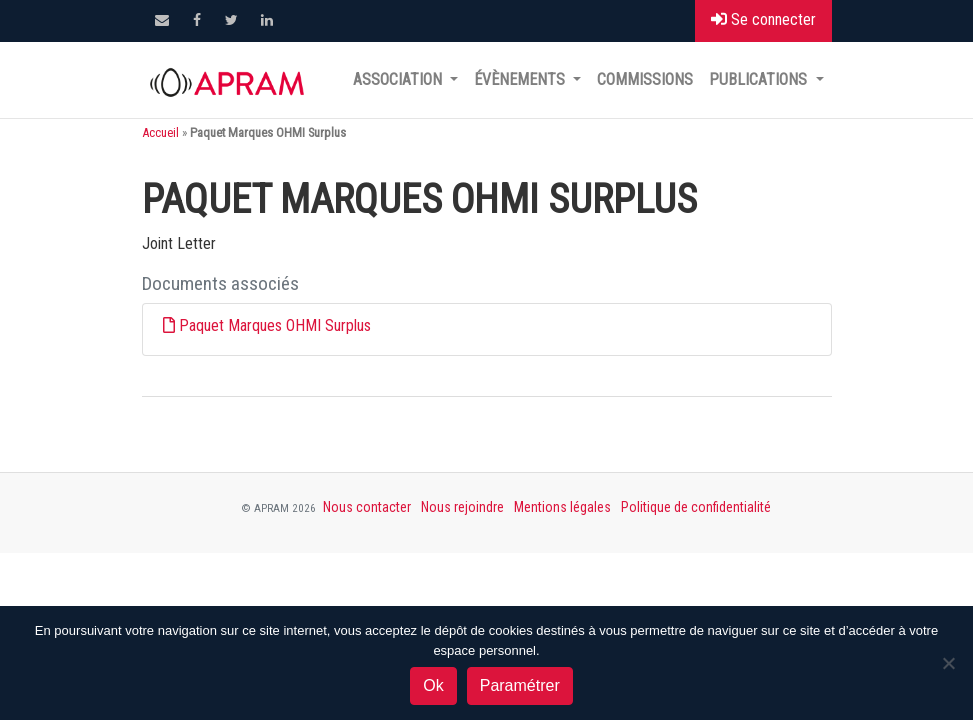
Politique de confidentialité (696, 507)
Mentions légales (562, 507)
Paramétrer (520, 685)
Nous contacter (367, 507)
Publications (760, 79)
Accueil (160, 132)
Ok (433, 685)
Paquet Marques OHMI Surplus (275, 325)
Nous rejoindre (462, 507)
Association (399, 79)
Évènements (521, 79)
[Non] (948, 663)
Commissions (645, 79)
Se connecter (763, 19)
